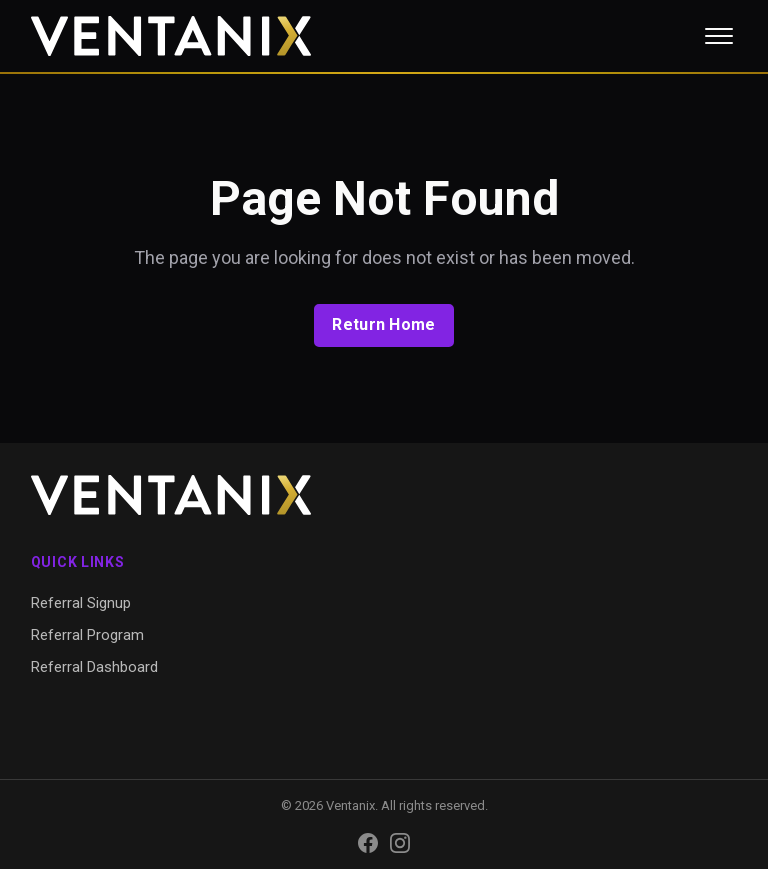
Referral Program (87, 635)
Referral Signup (81, 603)
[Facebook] (368, 843)
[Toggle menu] (719, 36)
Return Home (384, 324)
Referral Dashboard (94, 667)
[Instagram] (400, 843)
